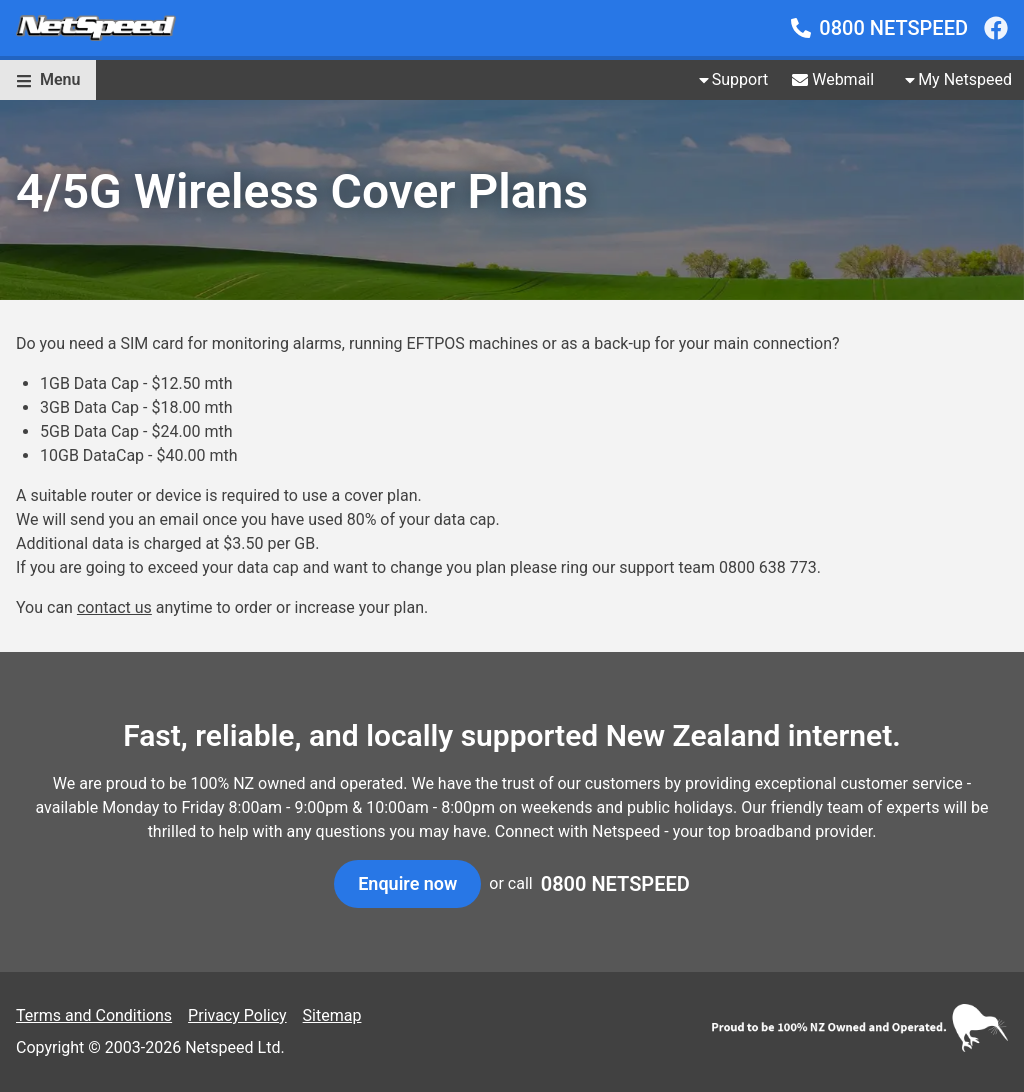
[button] (48, 80)
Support (732, 79)
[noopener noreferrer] (996, 28)
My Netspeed (957, 79)
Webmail (833, 79)
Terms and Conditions (94, 1015)
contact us (114, 607)
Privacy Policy (237, 1015)
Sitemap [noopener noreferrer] (332, 1015)
